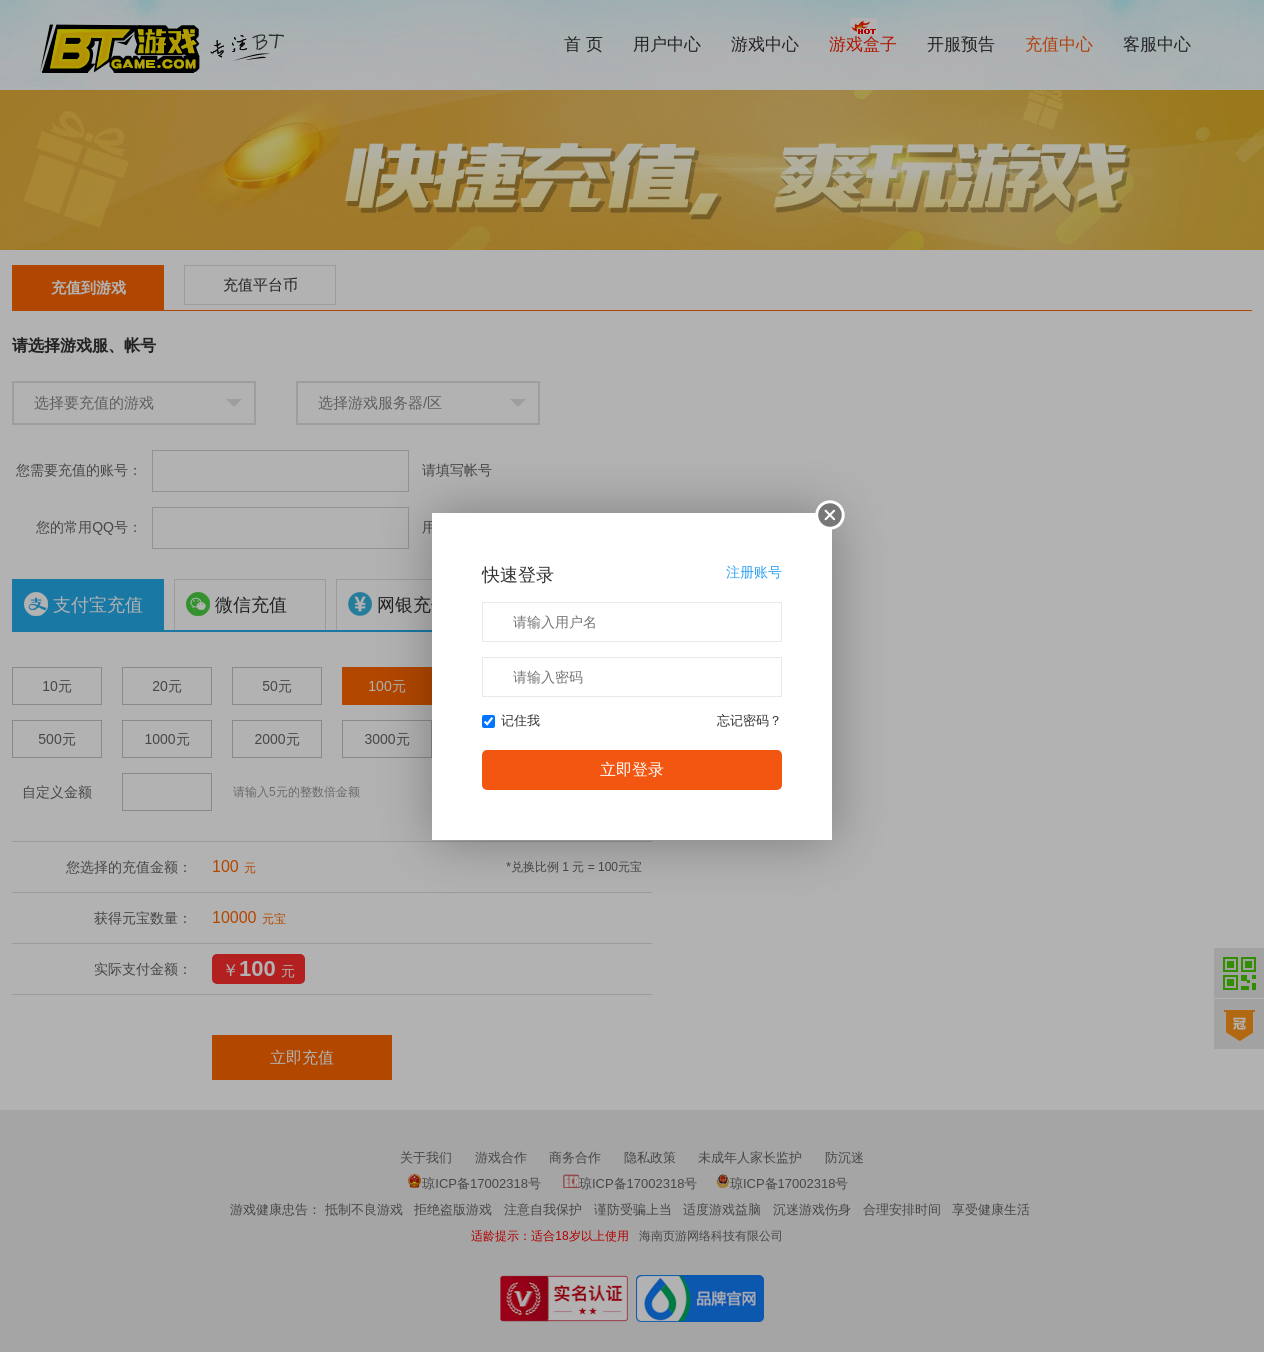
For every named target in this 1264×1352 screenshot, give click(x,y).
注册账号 (744, 573)
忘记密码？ (749, 720)
